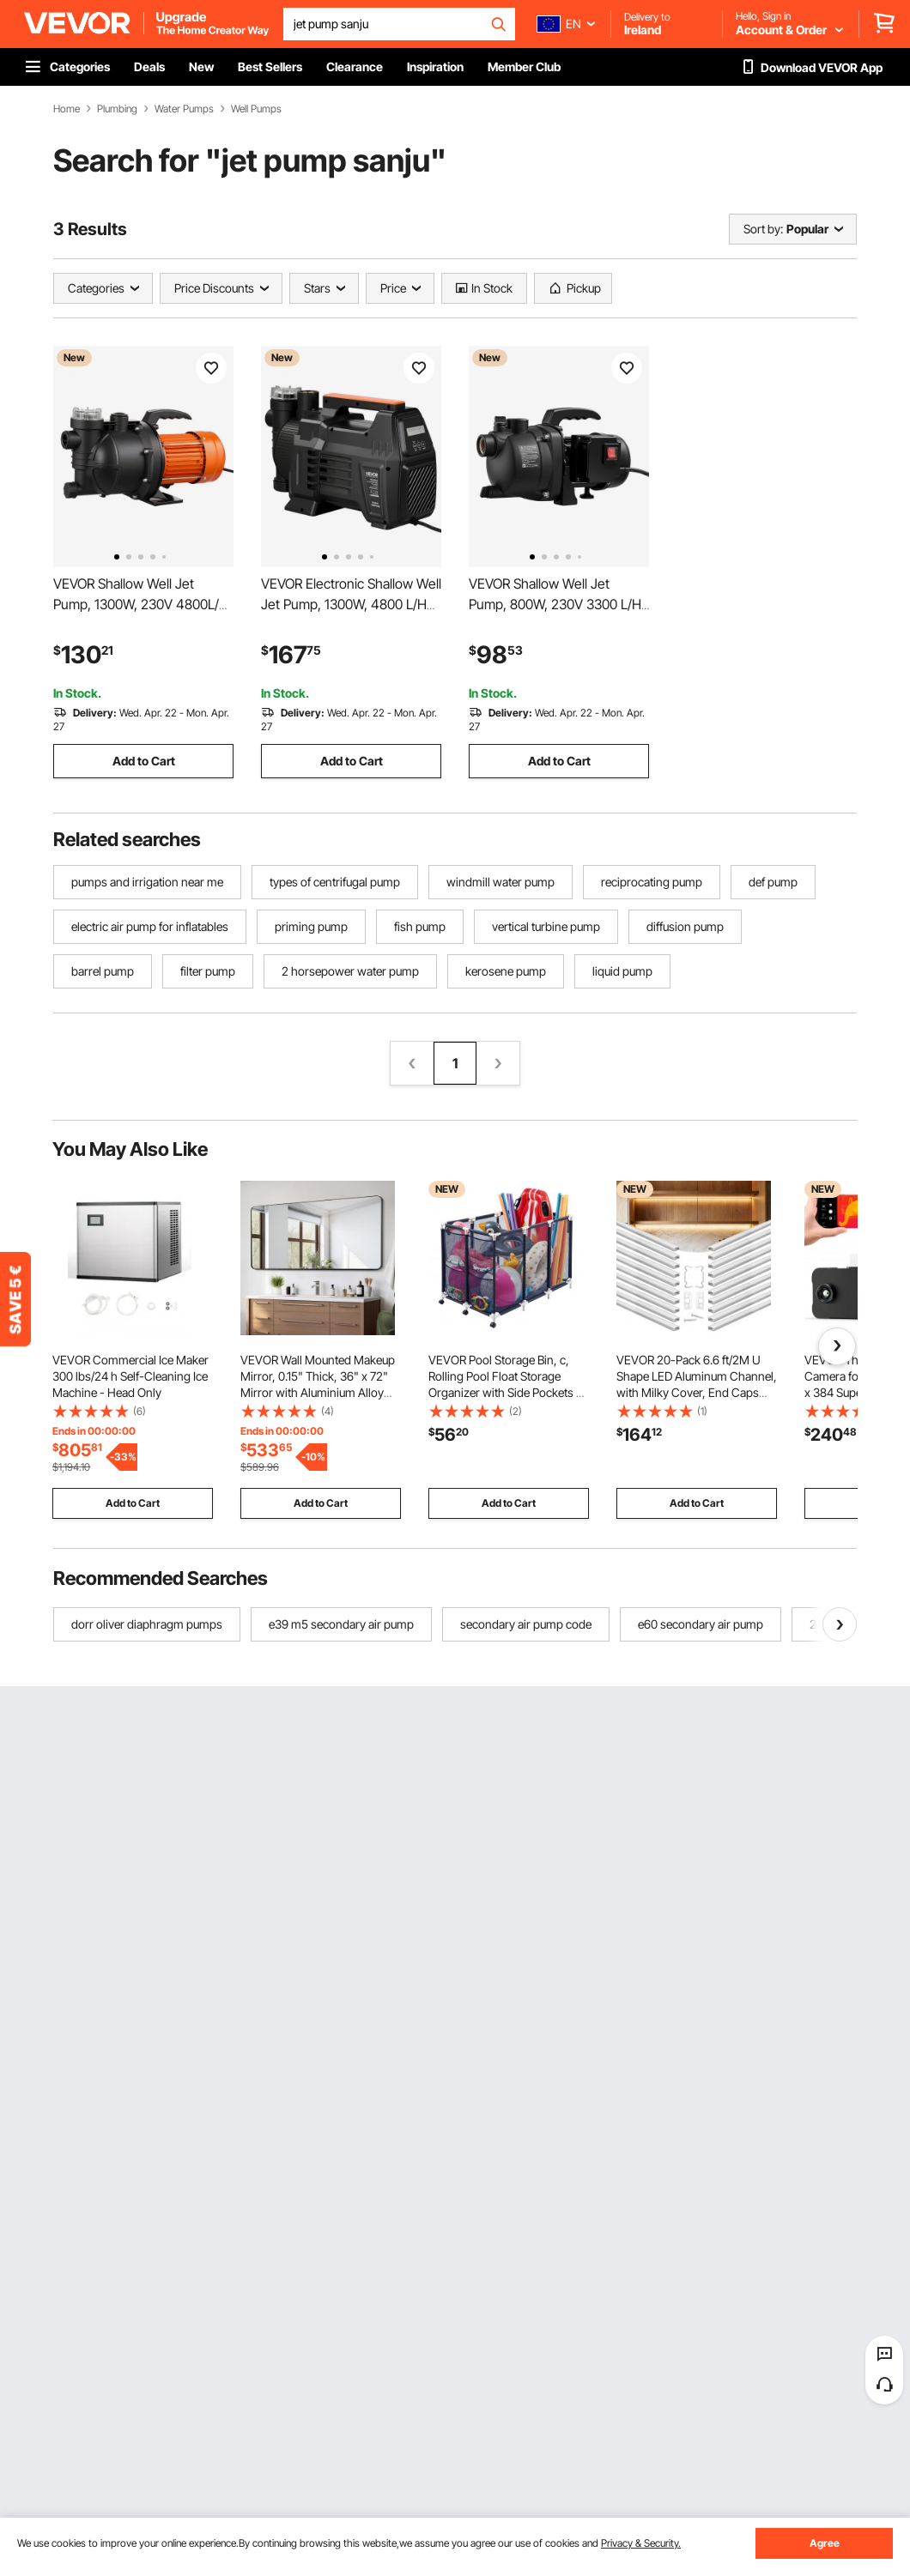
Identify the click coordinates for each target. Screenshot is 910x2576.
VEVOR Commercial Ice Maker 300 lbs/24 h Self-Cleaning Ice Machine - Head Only (130, 1376)
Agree (825, 2543)
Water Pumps (184, 109)
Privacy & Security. (641, 2543)
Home (66, 109)
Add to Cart (143, 760)
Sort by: (763, 228)
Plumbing (117, 109)
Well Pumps (256, 109)
